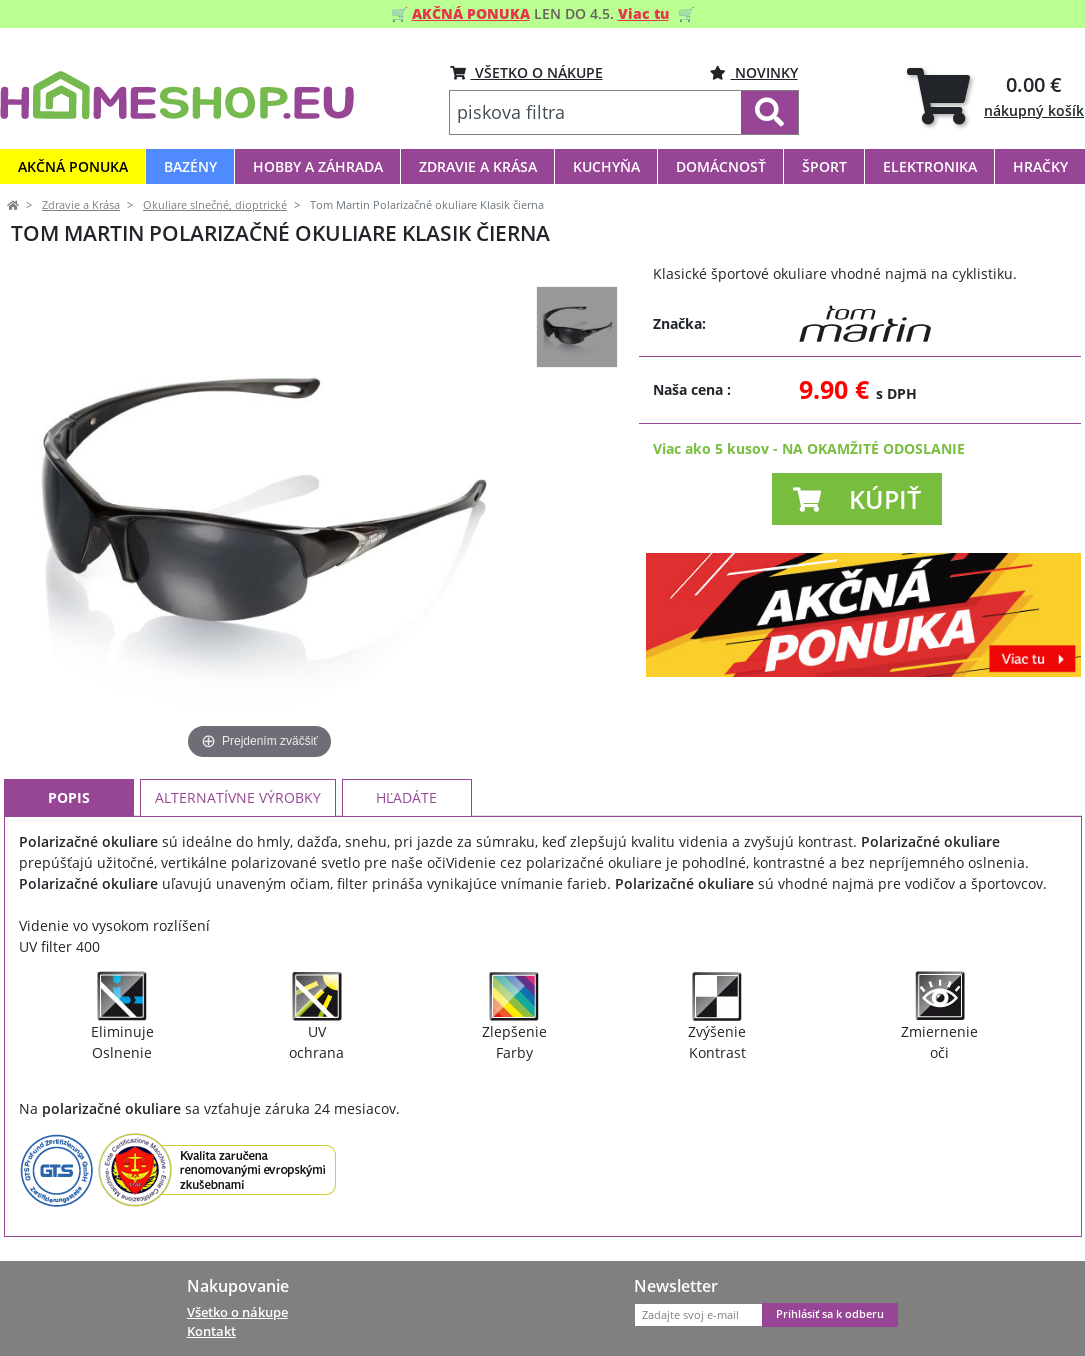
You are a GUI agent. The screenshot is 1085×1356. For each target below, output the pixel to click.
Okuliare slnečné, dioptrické (215, 205)
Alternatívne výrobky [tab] (238, 797)
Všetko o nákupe (237, 1312)
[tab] (995, 95)
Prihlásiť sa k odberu (830, 1314)
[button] (857, 499)
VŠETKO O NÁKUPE (526, 72)
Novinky (754, 72)
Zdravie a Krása (81, 205)
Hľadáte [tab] (406, 797)
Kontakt (211, 1331)
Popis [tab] (69, 797)
